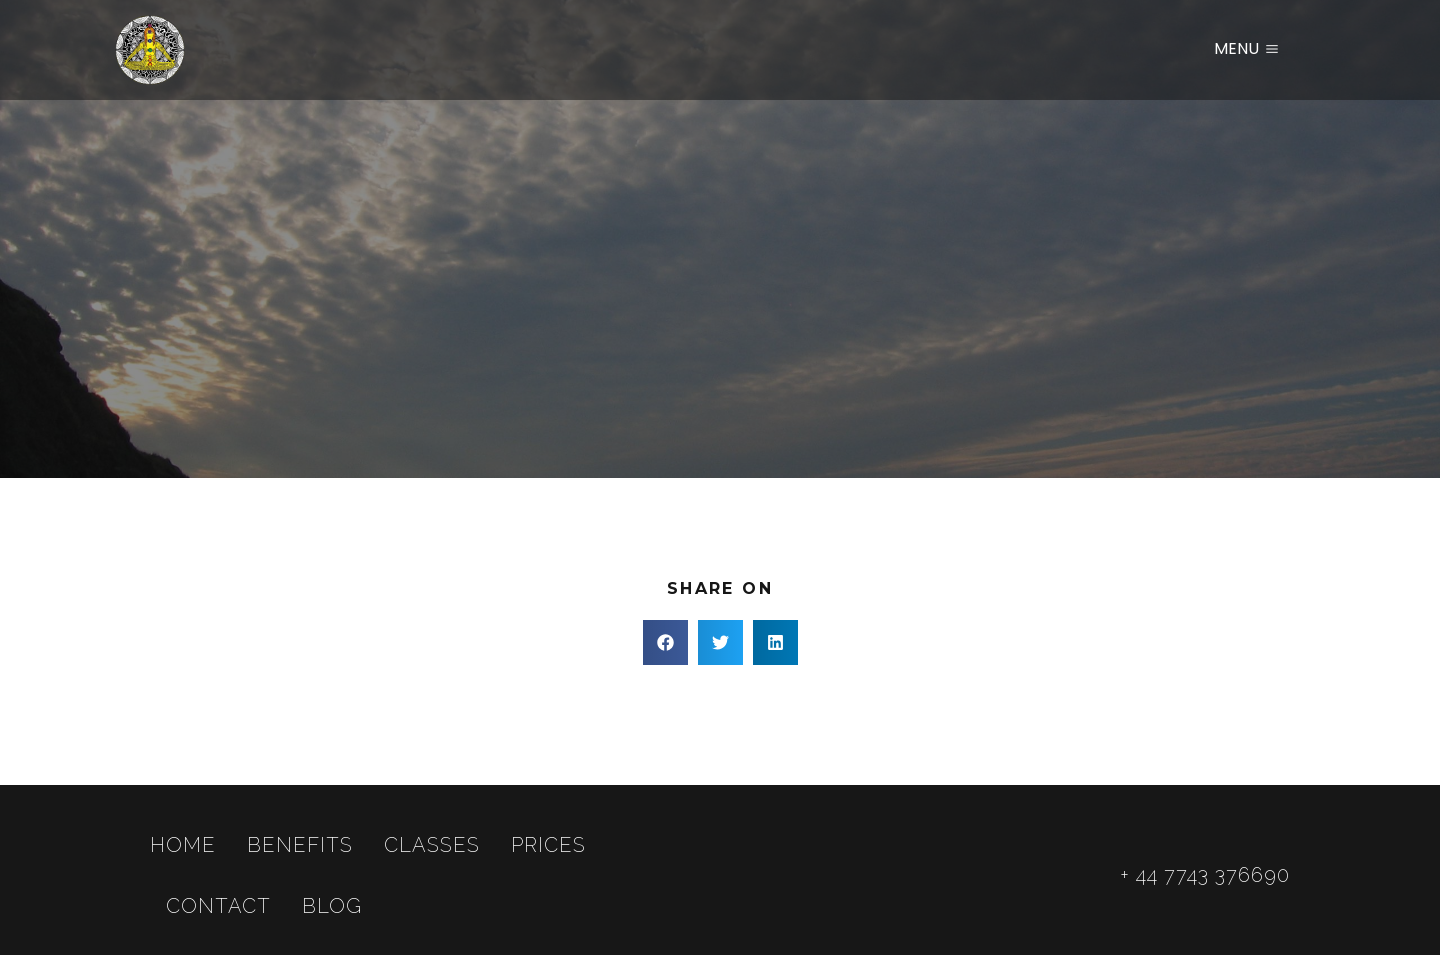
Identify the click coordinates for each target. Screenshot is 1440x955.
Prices (548, 845)
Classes (432, 845)
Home (183, 845)
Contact (218, 906)
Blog (332, 906)
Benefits (300, 845)
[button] (665, 642)
